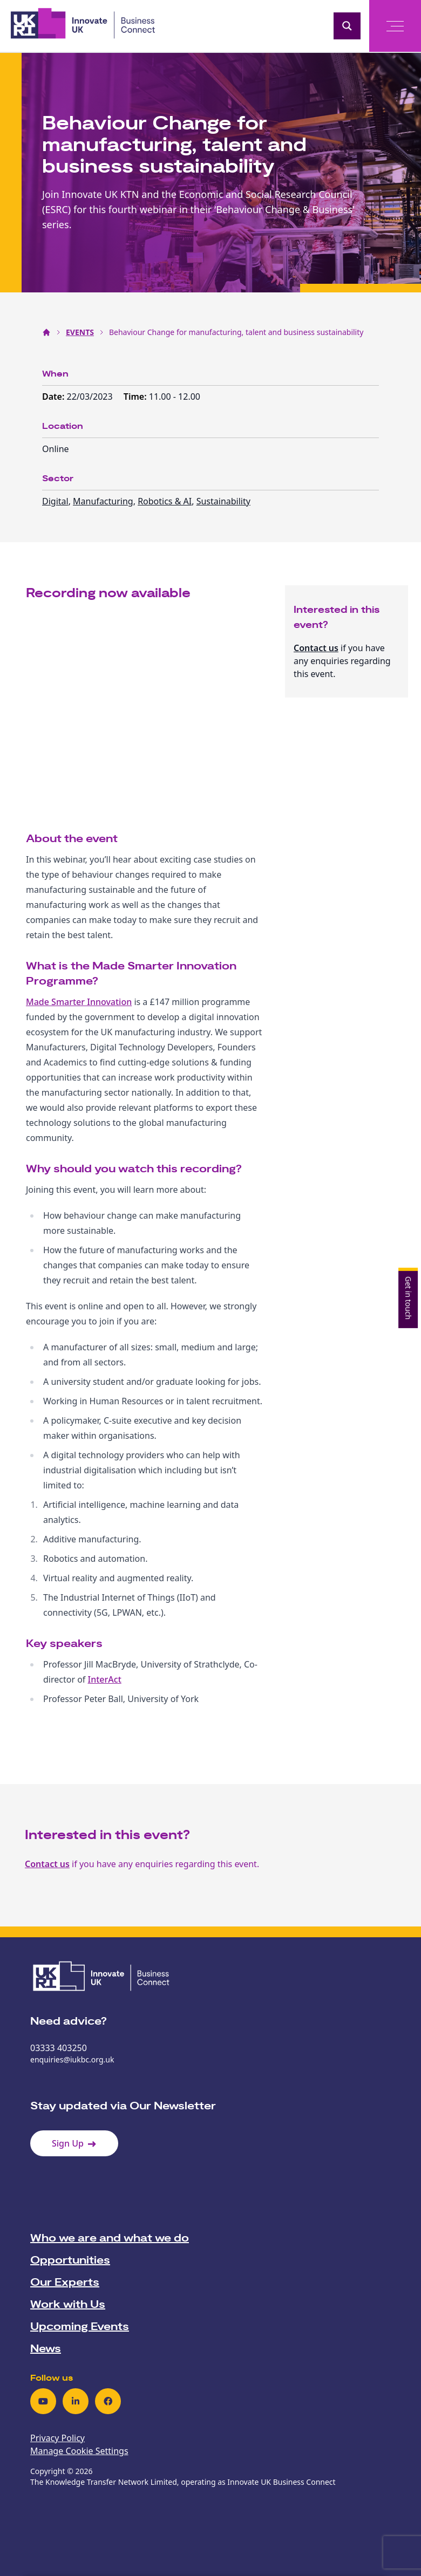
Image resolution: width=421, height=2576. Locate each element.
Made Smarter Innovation (79, 1002)
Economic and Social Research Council (265, 194)
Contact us (316, 648)
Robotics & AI (165, 501)
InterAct (104, 1679)
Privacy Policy (57, 2438)
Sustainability (223, 501)
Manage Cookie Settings (79, 2451)
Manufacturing (103, 501)
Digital (55, 501)
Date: (54, 396)
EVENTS (80, 332)
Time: (136, 396)
